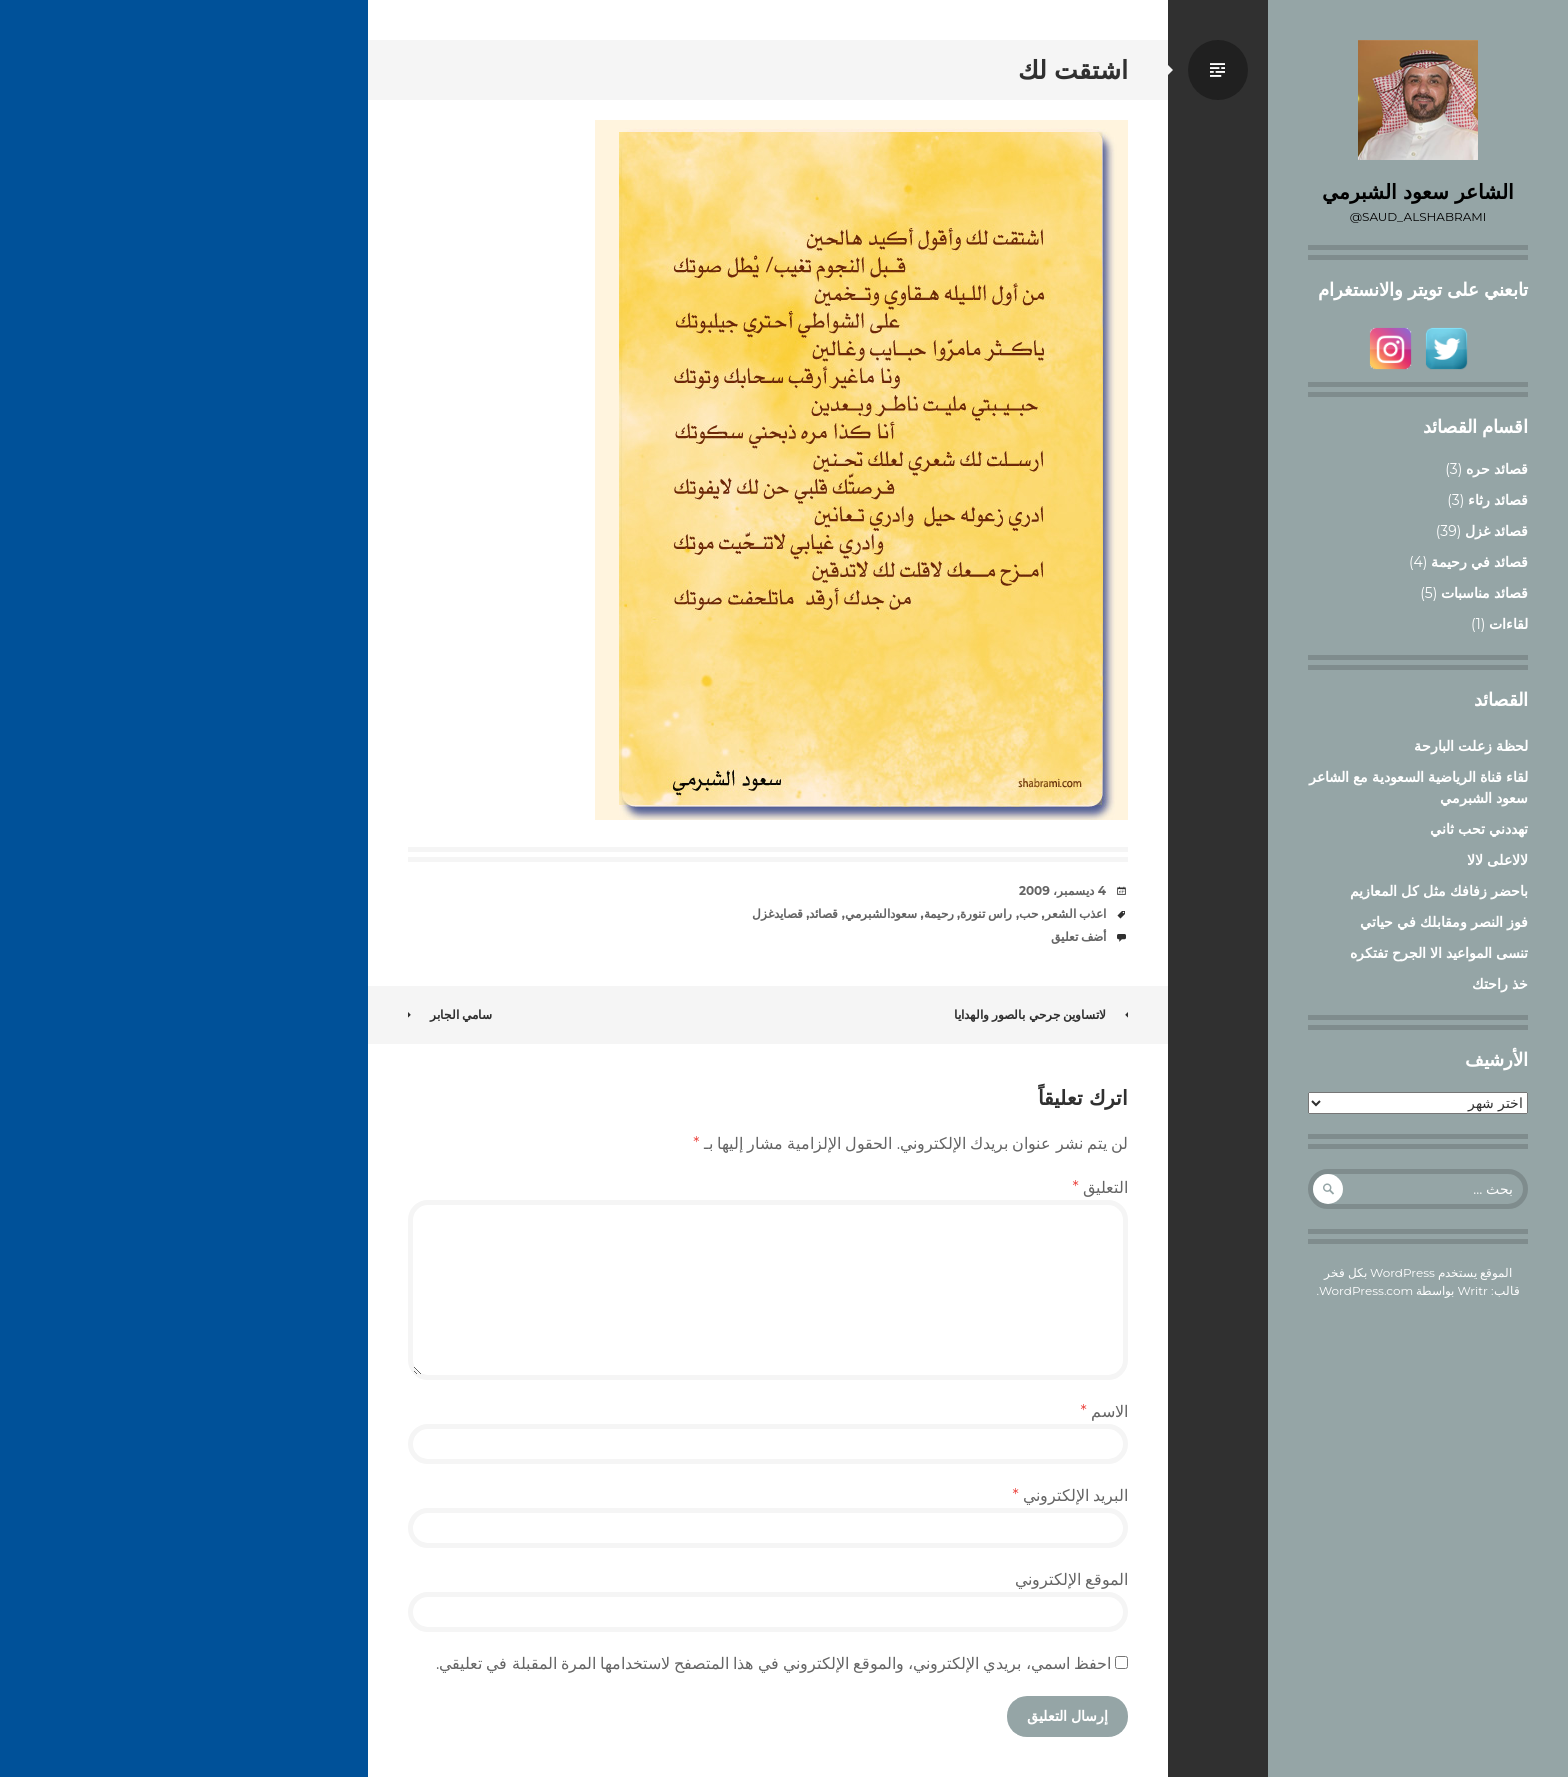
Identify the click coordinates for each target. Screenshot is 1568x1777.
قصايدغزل (777, 913)
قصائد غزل (1496, 531)
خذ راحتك (1500, 984)
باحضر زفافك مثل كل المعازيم (1439, 891)
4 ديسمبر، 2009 (1062, 890)
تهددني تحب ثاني (1479, 829)
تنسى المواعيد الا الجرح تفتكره (1439, 953)
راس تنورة (986, 913)
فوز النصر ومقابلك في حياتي (1444, 922)
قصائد (823, 913)
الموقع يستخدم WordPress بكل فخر (1418, 1272)
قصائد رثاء (1498, 500)
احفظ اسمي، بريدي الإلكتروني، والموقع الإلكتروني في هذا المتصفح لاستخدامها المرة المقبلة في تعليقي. (773, 1663)
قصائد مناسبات (1484, 593)
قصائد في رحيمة (1479, 562)
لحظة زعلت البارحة (1471, 746)
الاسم (1104, 1411)
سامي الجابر (450, 1014)
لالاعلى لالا (1497, 860)
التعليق (1100, 1187)
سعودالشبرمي (881, 913)
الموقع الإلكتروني (1071, 1579)
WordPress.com (1366, 1290)
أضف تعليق (1078, 936)
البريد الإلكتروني (1070, 1495)
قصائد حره (1497, 469)
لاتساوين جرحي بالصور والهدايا (1041, 1014)
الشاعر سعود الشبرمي (1417, 192)
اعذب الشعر (1075, 913)
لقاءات (1508, 624)
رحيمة (939, 913)
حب (1028, 913)
